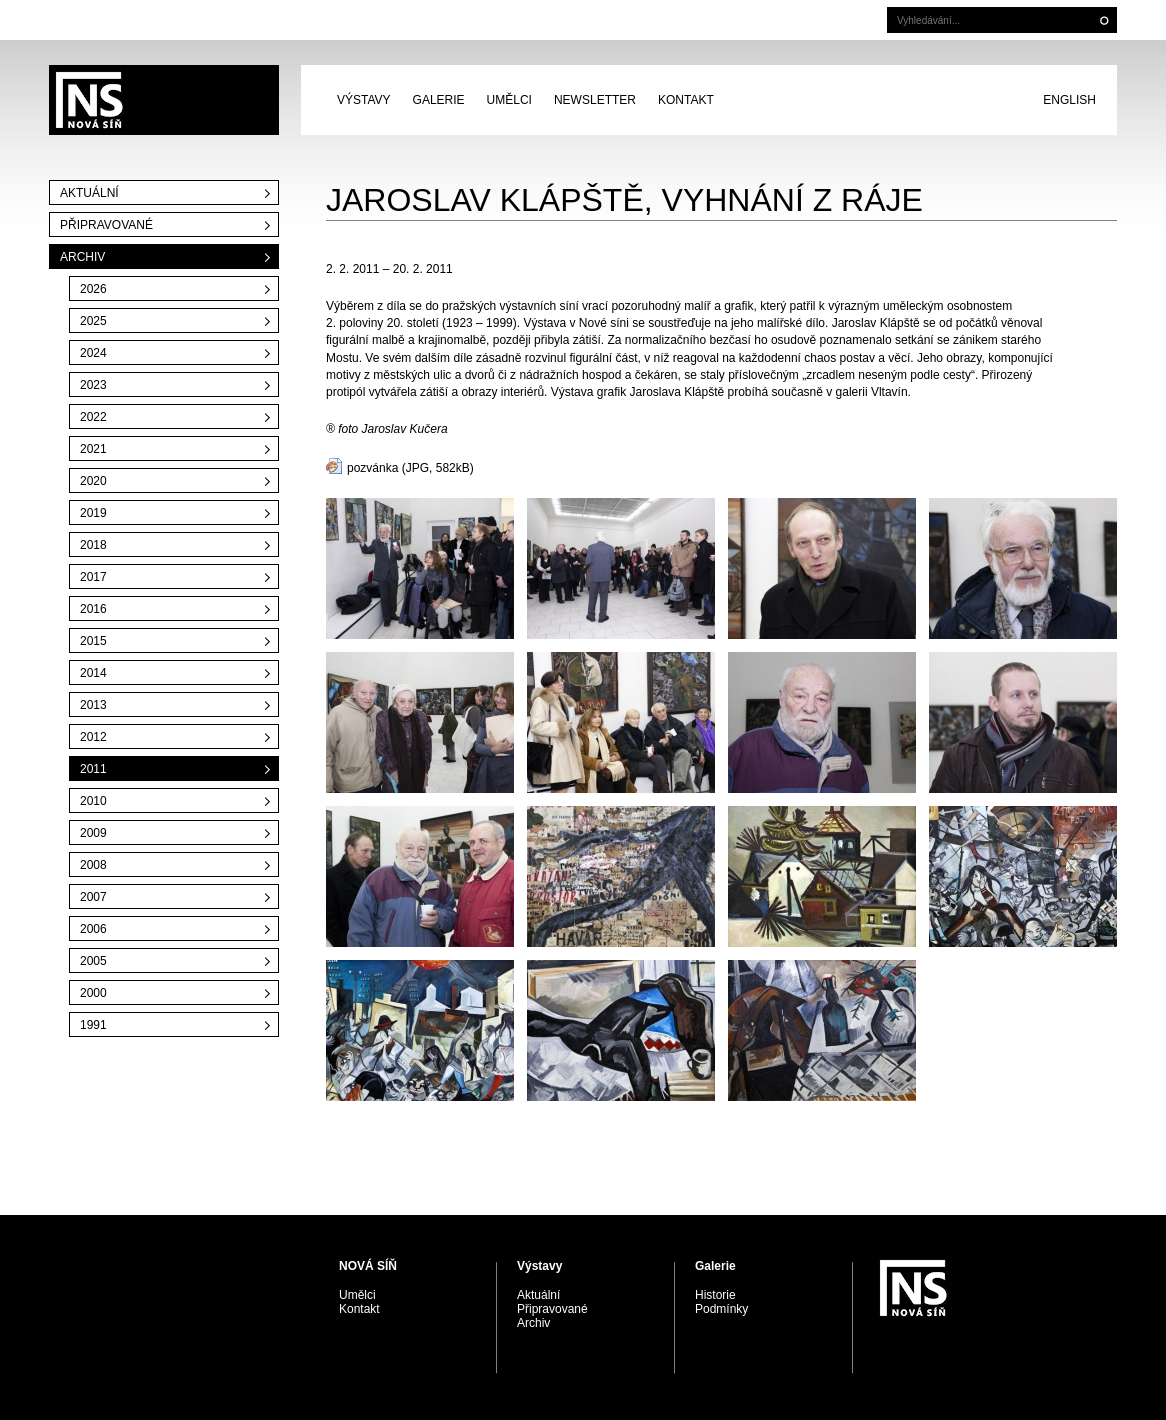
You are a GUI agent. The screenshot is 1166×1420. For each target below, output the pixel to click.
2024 (93, 353)
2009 (93, 833)
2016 (93, 609)
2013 (93, 705)
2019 (93, 513)
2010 (93, 801)
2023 (93, 385)
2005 (93, 961)
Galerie (439, 100)
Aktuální (89, 193)
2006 (93, 929)
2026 (93, 289)
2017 (93, 577)
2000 (93, 993)
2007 (93, 897)
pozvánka (372, 468)
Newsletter (595, 100)
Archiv (82, 257)
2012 (93, 737)
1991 (93, 1025)
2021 (93, 449)
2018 (93, 545)
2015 (93, 641)
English (1069, 100)
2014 (93, 673)
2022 (93, 417)
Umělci (509, 100)
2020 (93, 481)
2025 (93, 321)
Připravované (106, 225)
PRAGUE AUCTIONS (164, 100)
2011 (93, 769)
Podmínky (721, 1309)
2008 (93, 865)
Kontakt (686, 100)
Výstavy (364, 100)
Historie (715, 1295)
